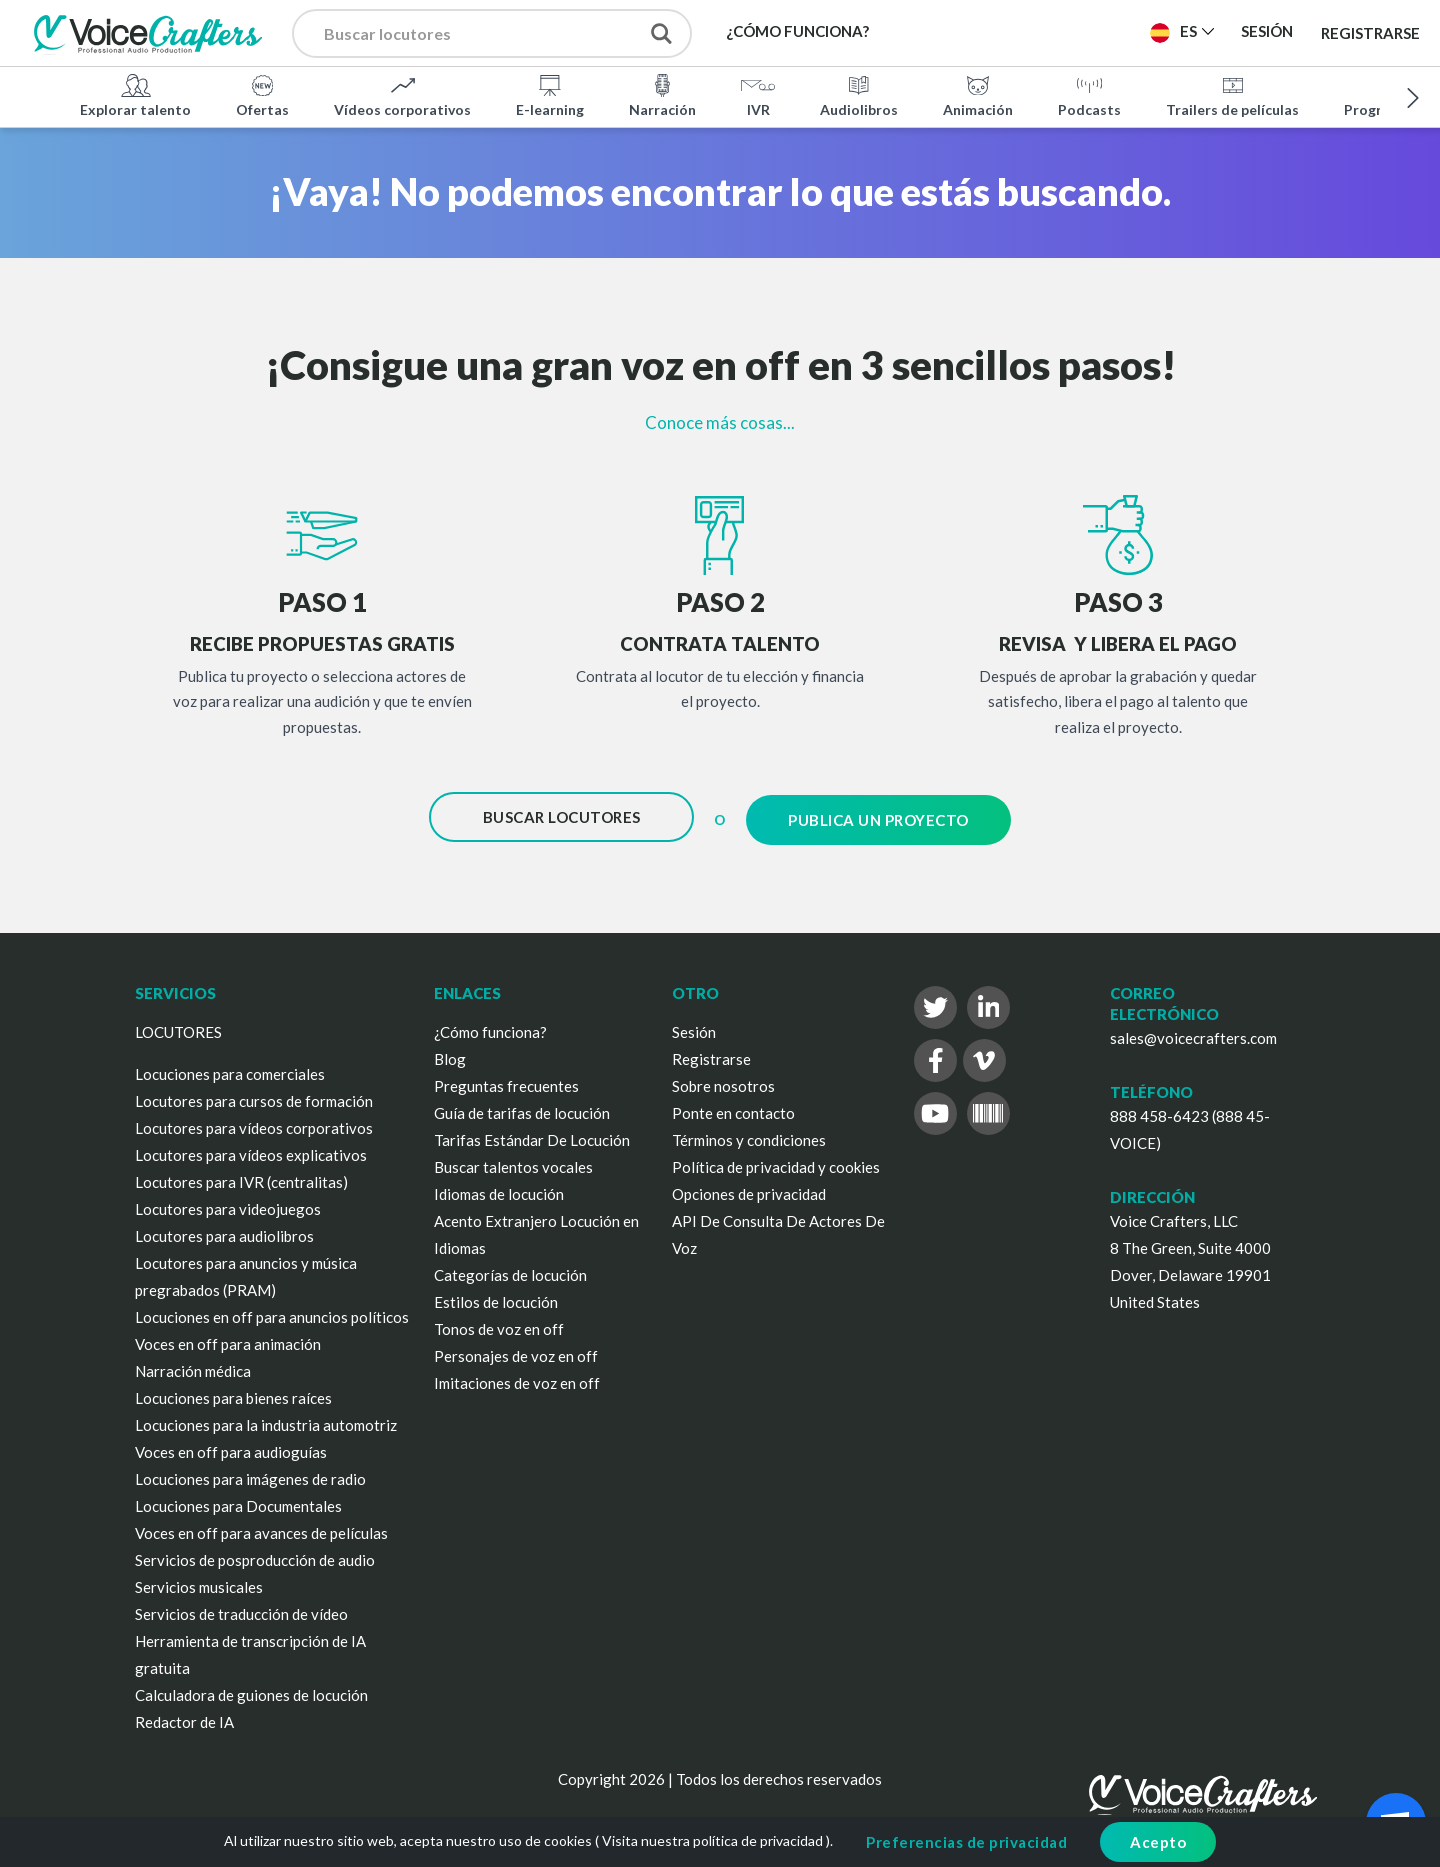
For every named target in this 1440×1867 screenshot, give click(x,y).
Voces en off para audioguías (231, 1446)
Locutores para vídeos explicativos (251, 1149)
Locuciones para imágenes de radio (250, 1473)
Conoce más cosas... (720, 422)
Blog (450, 1053)
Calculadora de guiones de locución (251, 1689)
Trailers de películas (1232, 94)
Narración (662, 94)
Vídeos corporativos (402, 94)
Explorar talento (135, 94)
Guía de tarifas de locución (522, 1107)
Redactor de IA (184, 1716)
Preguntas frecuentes (506, 1080)
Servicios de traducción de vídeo (241, 1608)
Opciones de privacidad (749, 1188)
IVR (758, 94)
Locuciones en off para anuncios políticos (272, 1311)
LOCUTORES (178, 1026)
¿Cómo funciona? (490, 1026)
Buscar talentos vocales (513, 1161)
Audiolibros (859, 94)
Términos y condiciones (749, 1134)
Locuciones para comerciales (230, 1068)
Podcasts (1089, 94)
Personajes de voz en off (516, 1350)
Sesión (694, 1026)
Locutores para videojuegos (228, 1203)
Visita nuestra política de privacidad (712, 1840)
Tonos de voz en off (499, 1323)
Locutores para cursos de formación (254, 1095)
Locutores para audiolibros (224, 1230)
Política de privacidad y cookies (776, 1161)
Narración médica (193, 1365)
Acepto (1158, 1842)
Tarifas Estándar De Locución (532, 1134)
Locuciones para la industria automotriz (266, 1419)
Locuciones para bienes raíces (233, 1392)
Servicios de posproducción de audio (255, 1554)
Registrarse (1370, 32)
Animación (978, 94)
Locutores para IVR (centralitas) (241, 1176)
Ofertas (262, 94)
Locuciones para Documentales (238, 1500)
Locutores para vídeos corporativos (254, 1122)
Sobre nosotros (723, 1080)
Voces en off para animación (228, 1338)
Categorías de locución (510, 1269)
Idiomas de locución (499, 1188)
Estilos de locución (496, 1296)
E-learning (550, 94)
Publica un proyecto (878, 817)
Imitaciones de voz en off (517, 1377)
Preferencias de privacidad (966, 1842)
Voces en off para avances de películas (261, 1527)
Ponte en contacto (733, 1107)
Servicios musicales (199, 1581)
